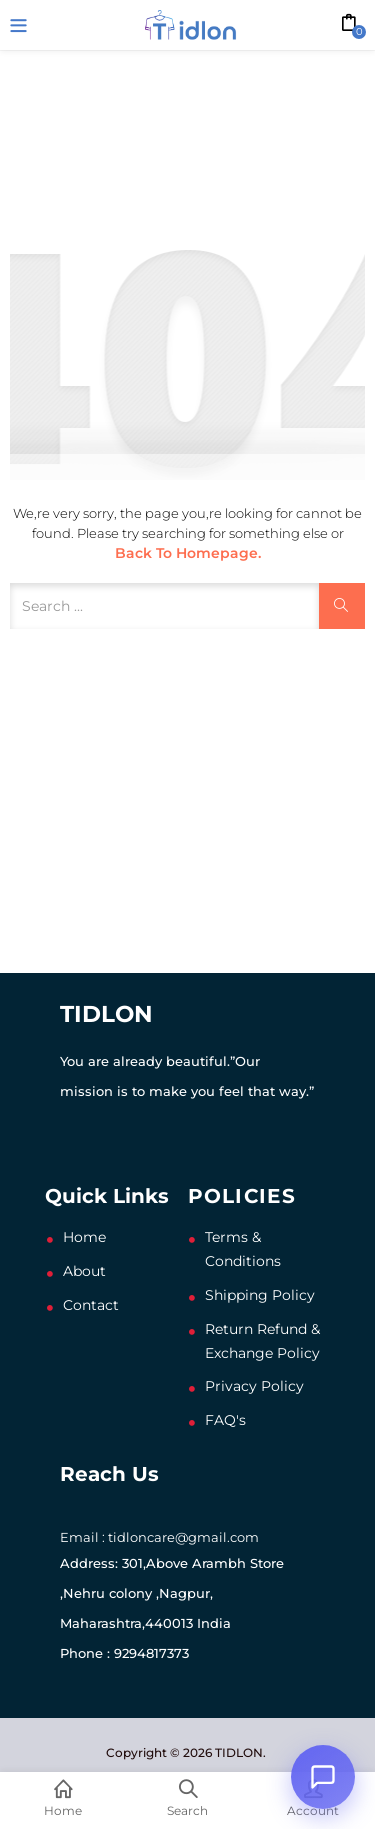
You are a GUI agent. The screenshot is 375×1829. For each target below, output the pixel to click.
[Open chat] (323, 1777)
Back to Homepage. (188, 553)
